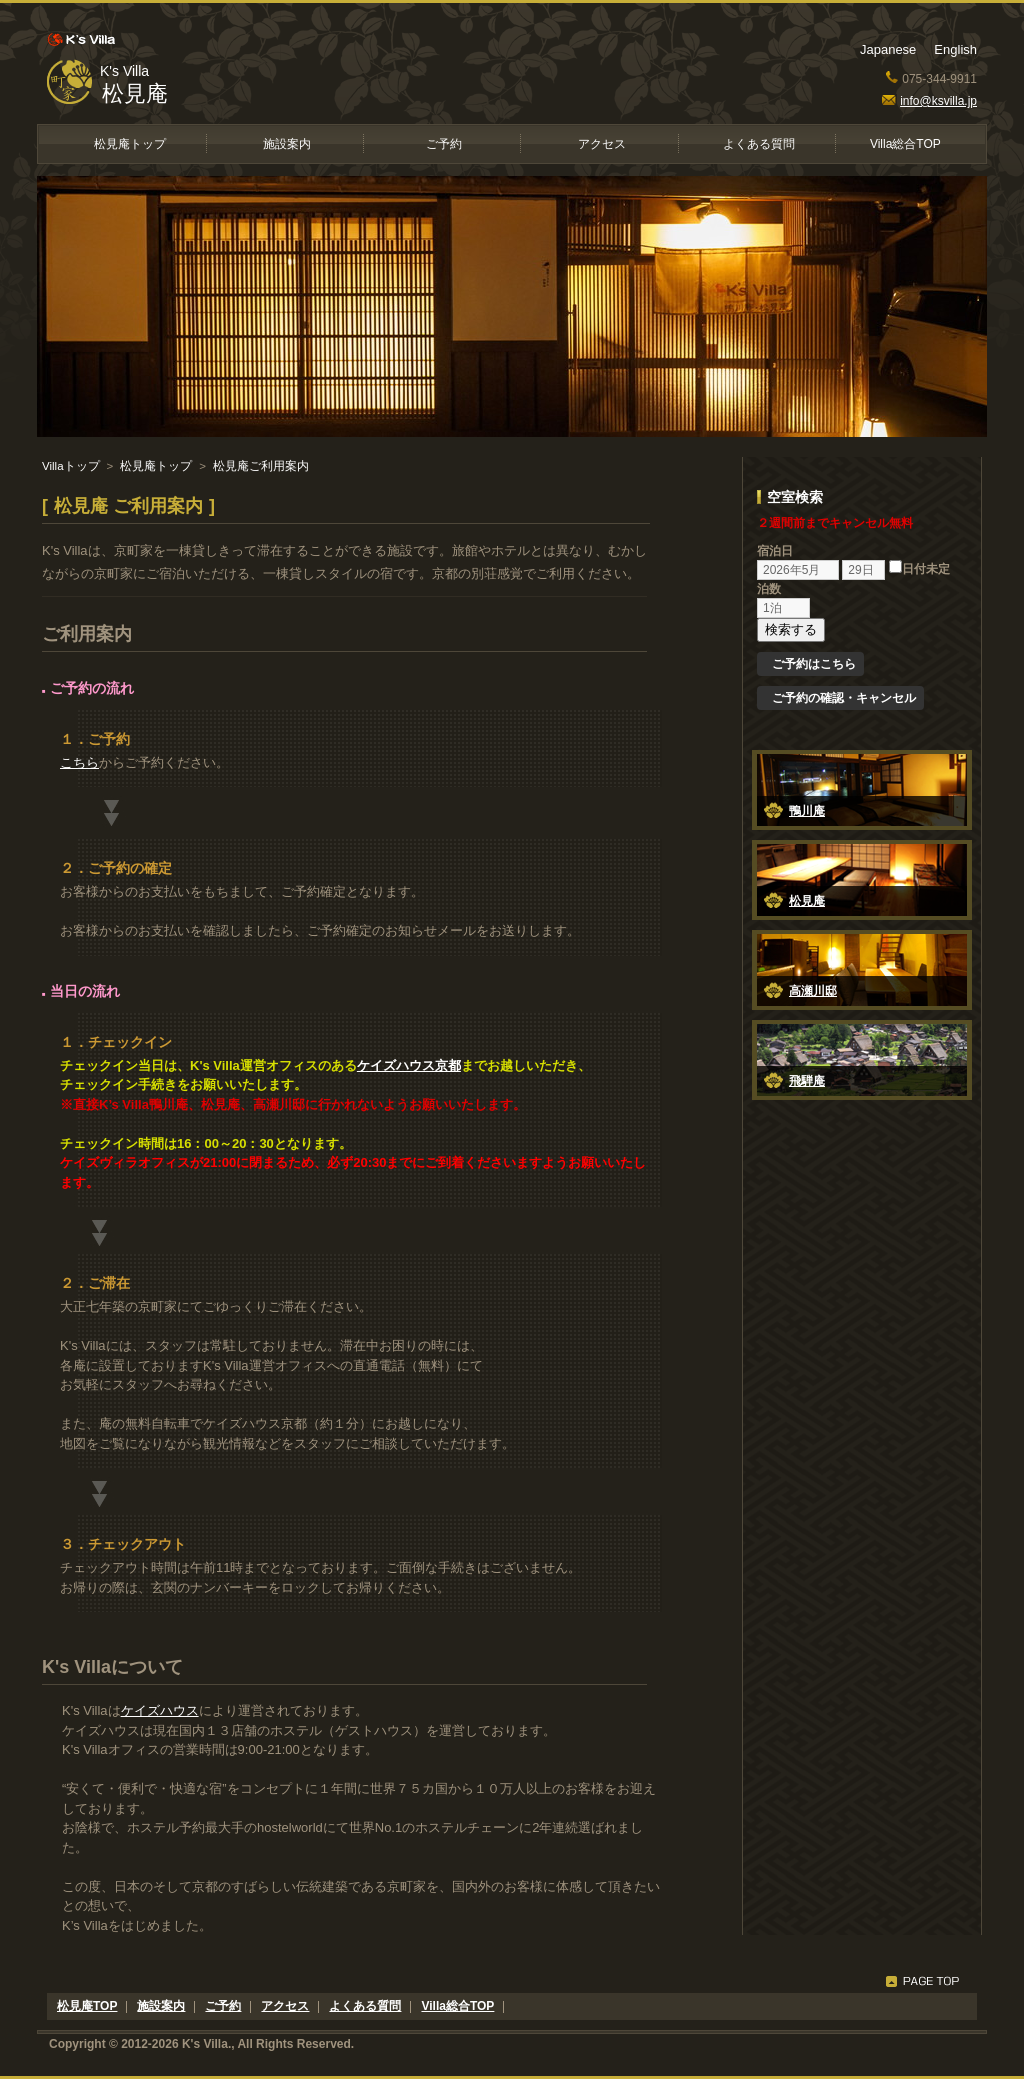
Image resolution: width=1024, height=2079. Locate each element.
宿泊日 (775, 551)
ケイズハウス (160, 1710)
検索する (791, 629)
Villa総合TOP (905, 144)
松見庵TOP (87, 2006)
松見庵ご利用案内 (261, 466)
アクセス (602, 144)
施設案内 (287, 144)
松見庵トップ (130, 144)
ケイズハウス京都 (409, 1065)
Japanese (888, 49)
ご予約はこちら (814, 664)
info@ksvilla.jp (929, 101)
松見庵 (135, 93)
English (955, 49)
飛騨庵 (807, 1081)
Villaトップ (71, 466)
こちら (79, 762)
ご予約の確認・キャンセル (844, 698)
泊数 (769, 589)
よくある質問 (759, 144)
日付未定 (919, 569)
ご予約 (444, 144)
